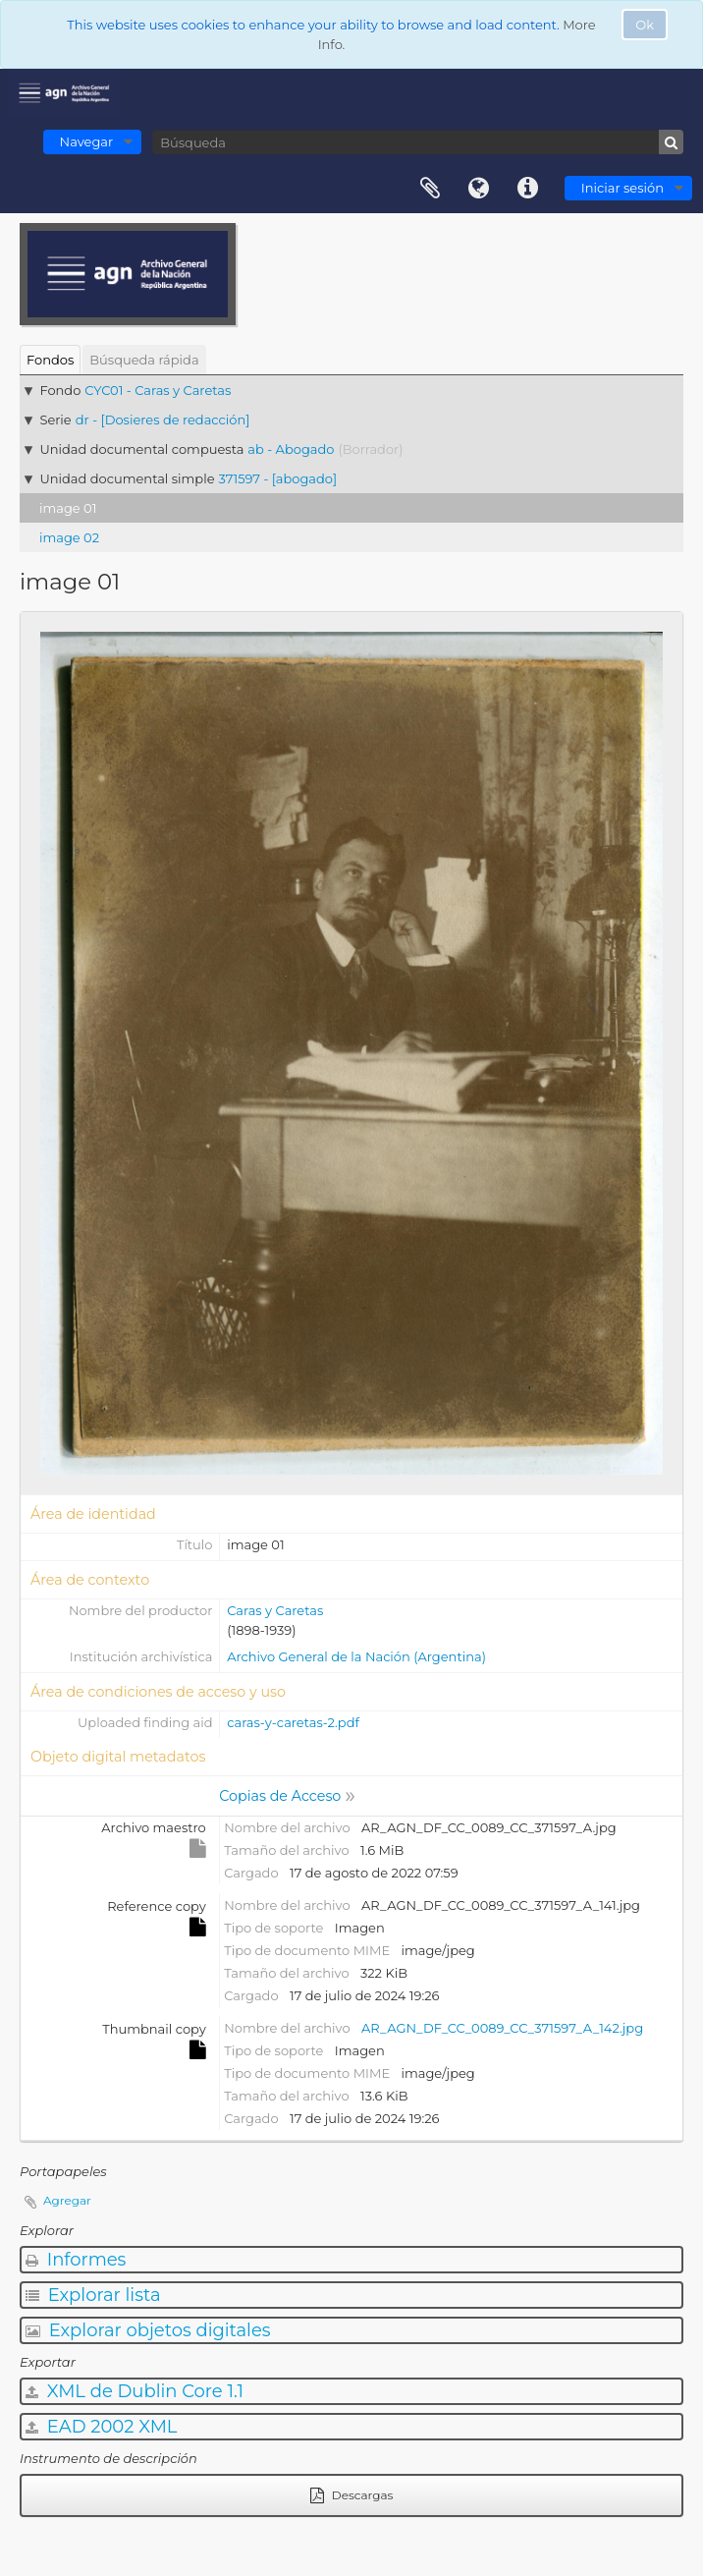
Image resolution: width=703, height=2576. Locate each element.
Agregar (67, 2200)
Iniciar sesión (622, 188)
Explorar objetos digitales (148, 2330)
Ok (644, 24)
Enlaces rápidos (528, 188)
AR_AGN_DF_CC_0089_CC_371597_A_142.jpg (502, 2028)
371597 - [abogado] (278, 478)
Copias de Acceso (280, 1796)
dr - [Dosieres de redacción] (163, 419)
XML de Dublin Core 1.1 (134, 2391)
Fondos (50, 359)
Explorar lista (93, 2295)
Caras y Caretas (275, 1610)
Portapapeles (430, 188)
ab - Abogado (290, 449)
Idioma (479, 188)
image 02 (69, 537)
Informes (76, 2259)
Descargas (352, 2495)
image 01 (67, 508)
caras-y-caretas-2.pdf (293, 1722)
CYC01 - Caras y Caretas (157, 390)
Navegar (87, 141)
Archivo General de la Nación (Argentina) (356, 1656)
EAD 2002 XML (101, 2426)
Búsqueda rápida (143, 359)
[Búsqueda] (417, 142)
